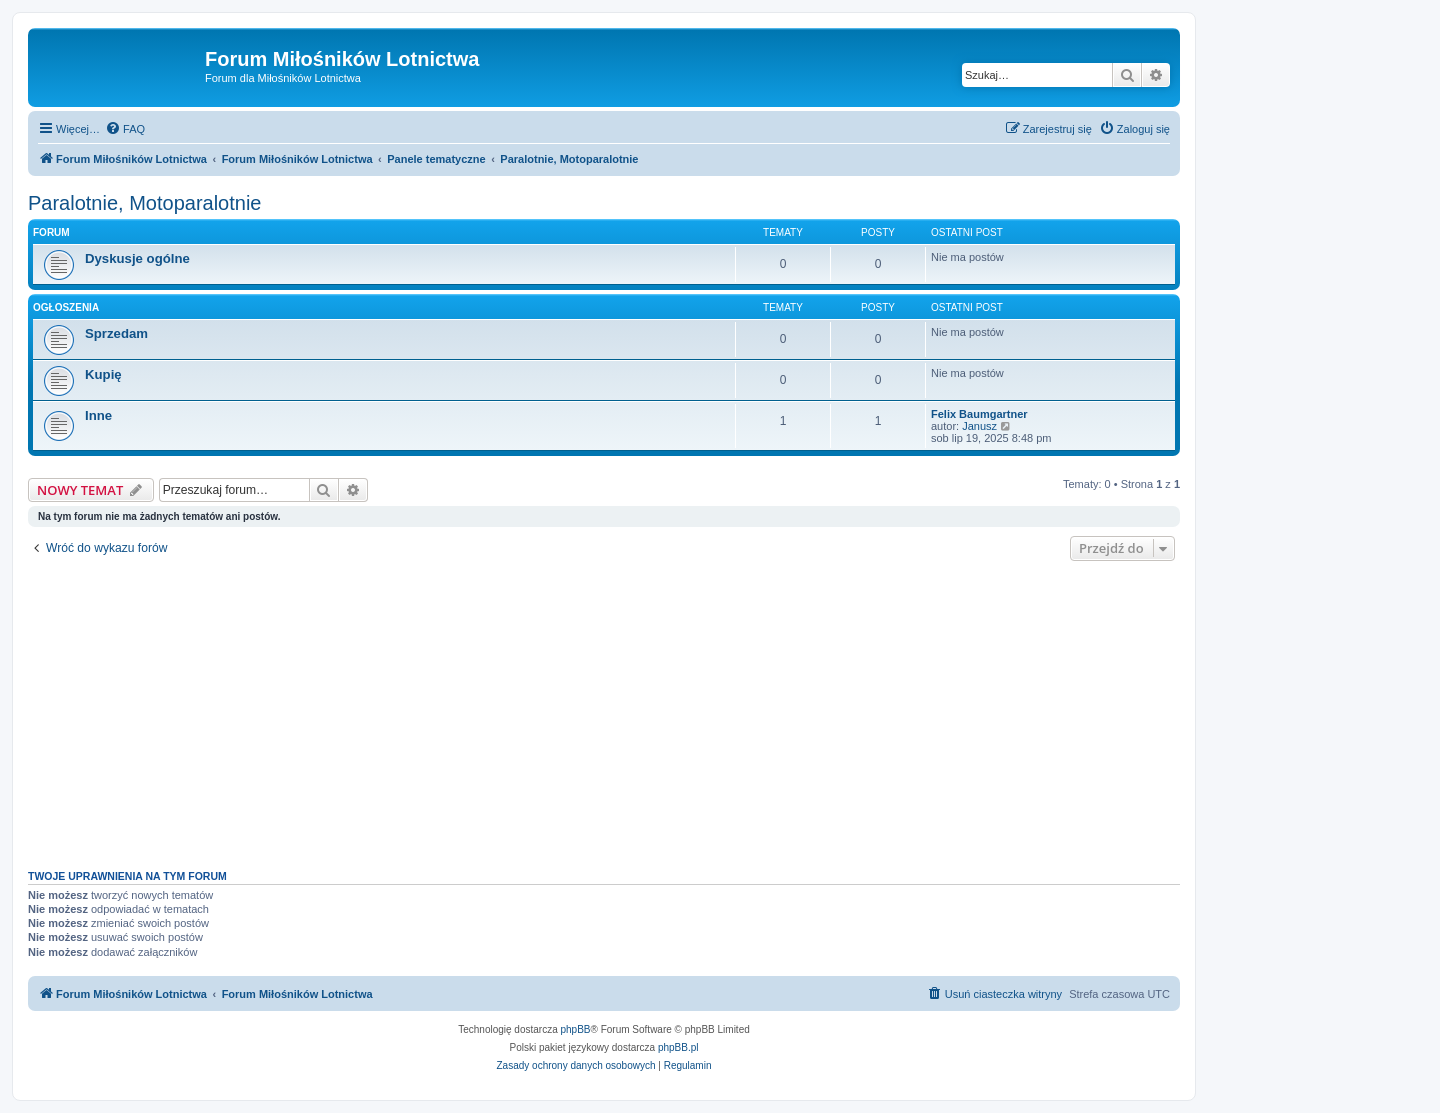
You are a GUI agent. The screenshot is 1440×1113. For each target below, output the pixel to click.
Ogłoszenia (66, 307)
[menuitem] (125, 129)
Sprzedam (116, 333)
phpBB (576, 1029)
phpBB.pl (678, 1047)
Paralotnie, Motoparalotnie (144, 203)
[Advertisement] (604, 710)
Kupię (103, 374)
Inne (98, 415)
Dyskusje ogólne (137, 258)
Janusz (979, 426)
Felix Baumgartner (979, 414)
